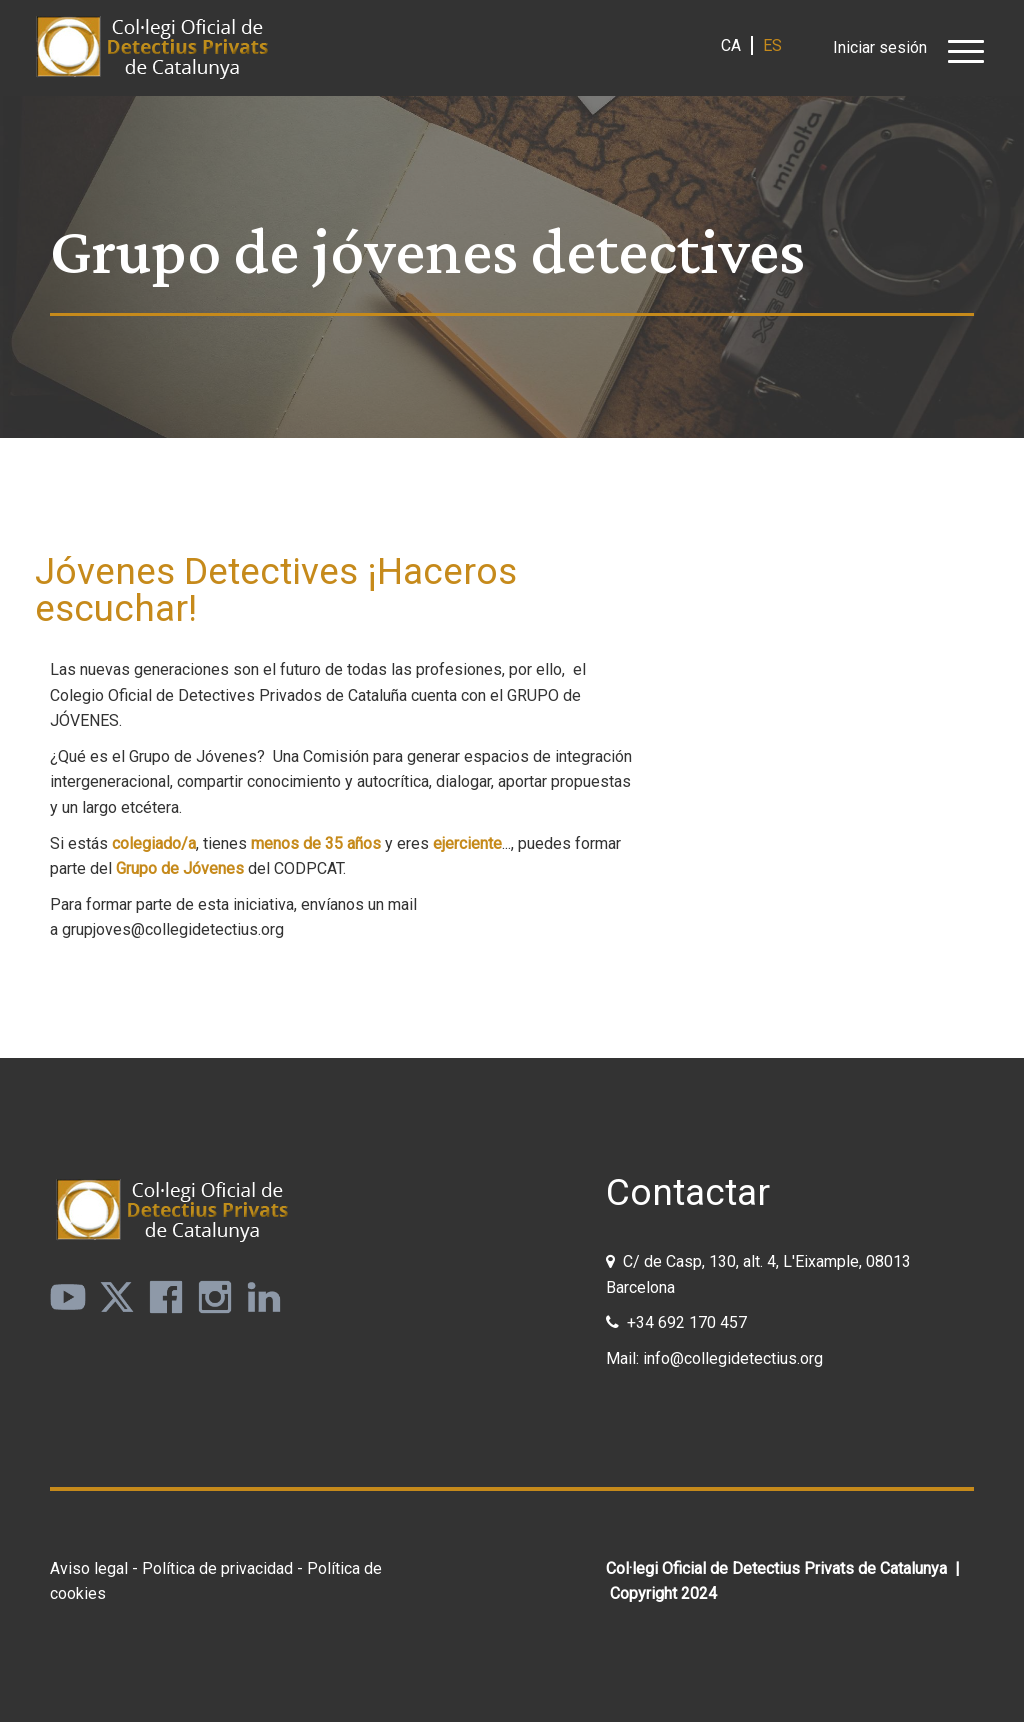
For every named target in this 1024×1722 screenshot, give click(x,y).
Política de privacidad (217, 1568)
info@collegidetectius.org (733, 1358)
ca (731, 45)
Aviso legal (89, 1568)
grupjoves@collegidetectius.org (173, 929)
